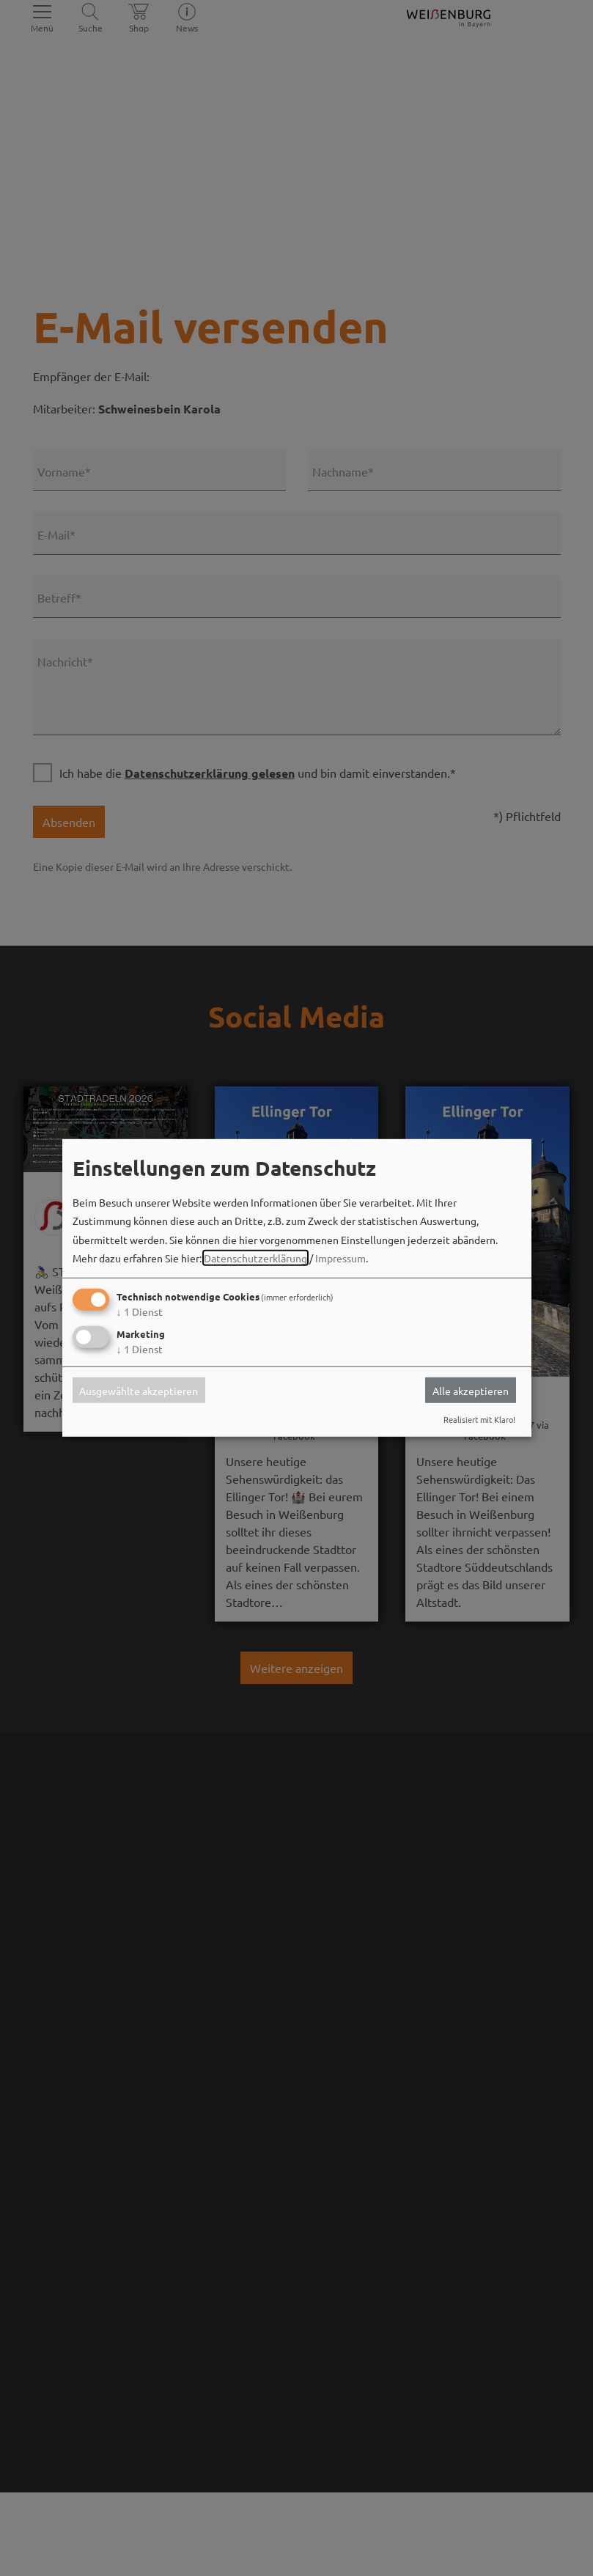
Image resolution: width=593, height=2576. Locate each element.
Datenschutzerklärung (255, 1258)
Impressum (340, 1258)
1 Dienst (140, 1311)
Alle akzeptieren (470, 1389)
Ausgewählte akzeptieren (138, 1389)
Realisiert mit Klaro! (479, 1419)
